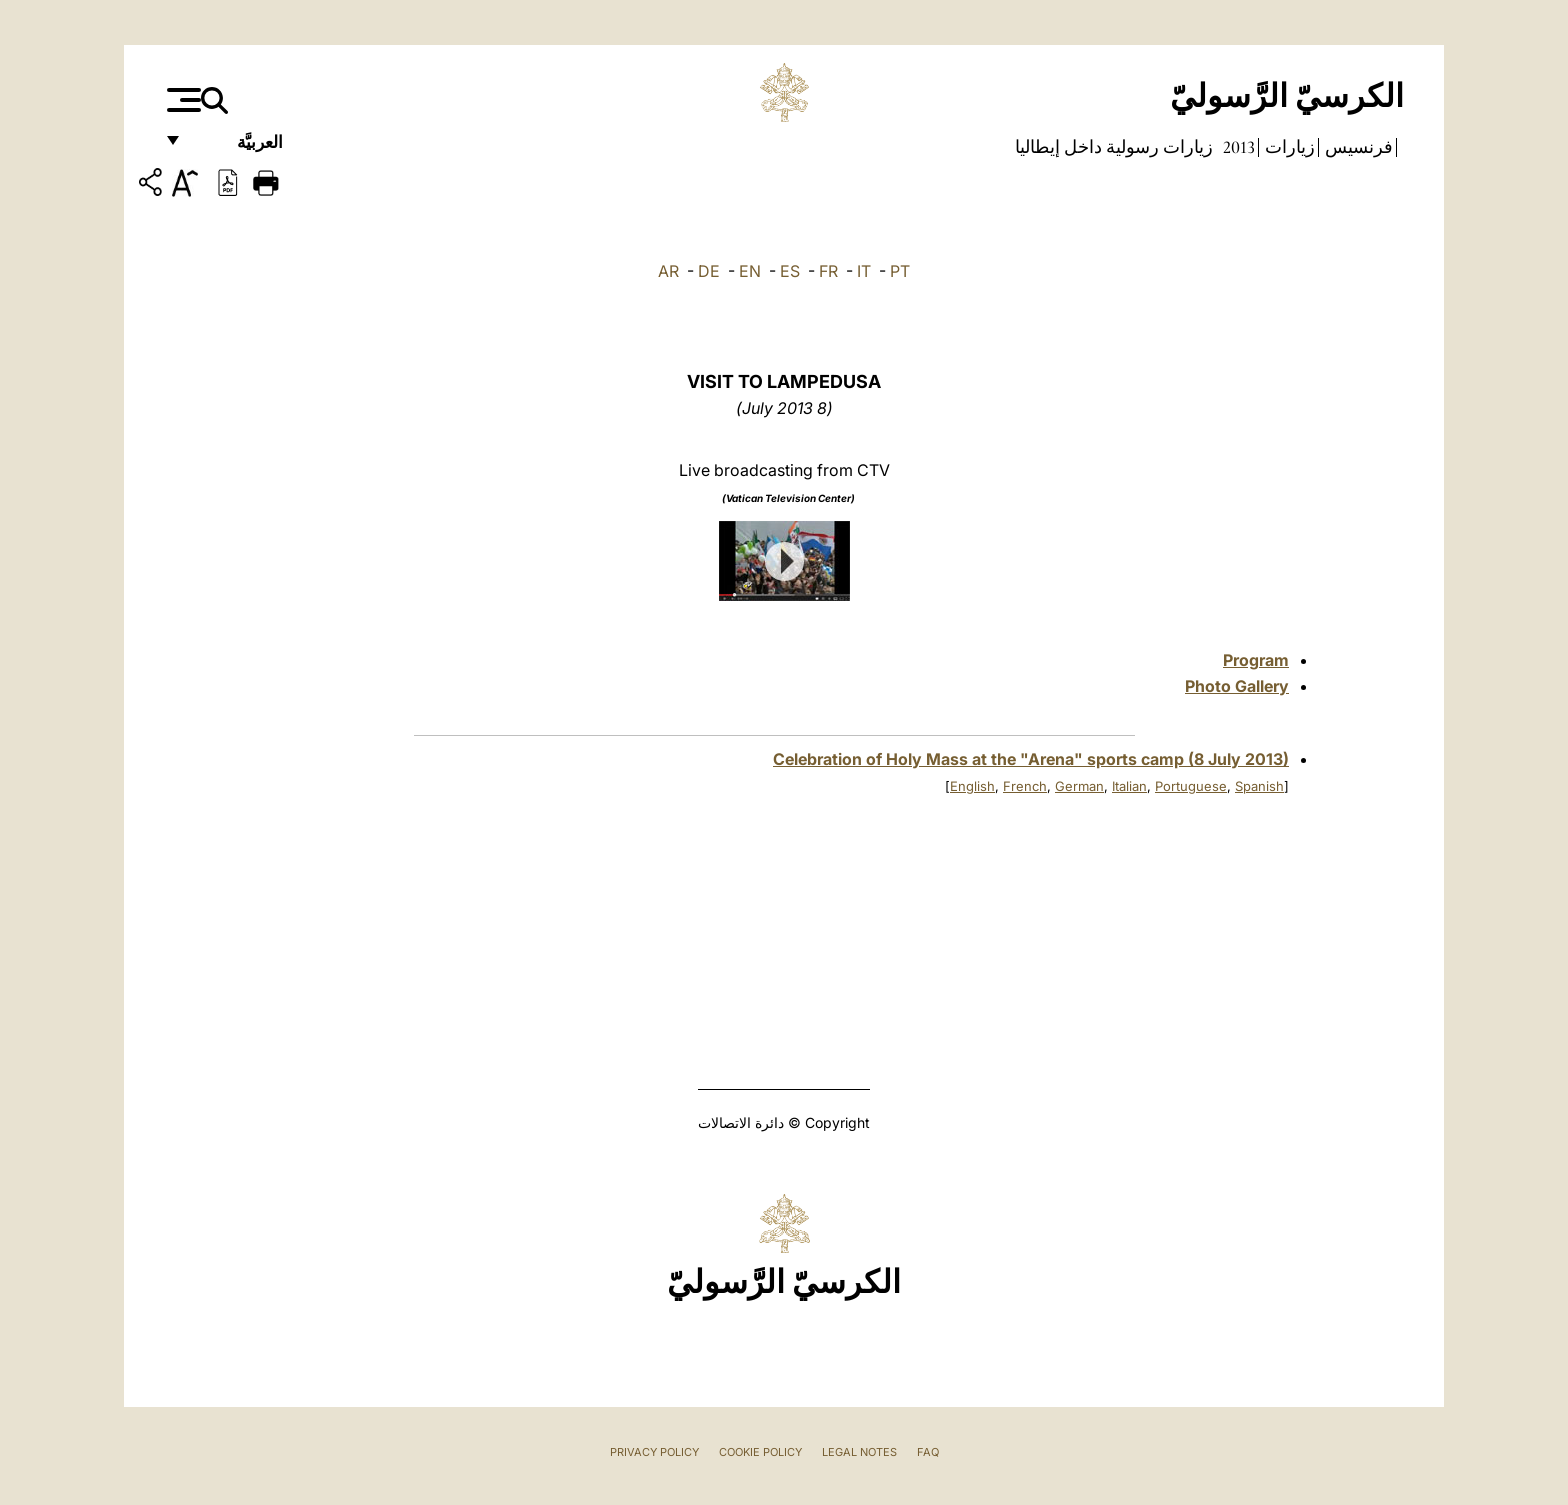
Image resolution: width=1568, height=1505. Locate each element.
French (1025, 786)
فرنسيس (1357, 147)
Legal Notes (859, 1452)
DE (709, 271)
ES (790, 271)
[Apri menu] (181, 100)
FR (828, 271)
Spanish (1259, 786)
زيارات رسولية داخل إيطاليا (1114, 147)
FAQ (928, 1452)
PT (900, 271)
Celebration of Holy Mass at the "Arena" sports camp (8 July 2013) (1031, 759)
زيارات (1288, 147)
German (1079, 786)
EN (750, 271)
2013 (1237, 147)
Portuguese (1191, 786)
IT (864, 271)
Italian (1129, 786)
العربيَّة (238, 147)
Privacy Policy (654, 1452)
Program (1256, 660)
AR (668, 271)
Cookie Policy (760, 1452)
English (972, 786)
